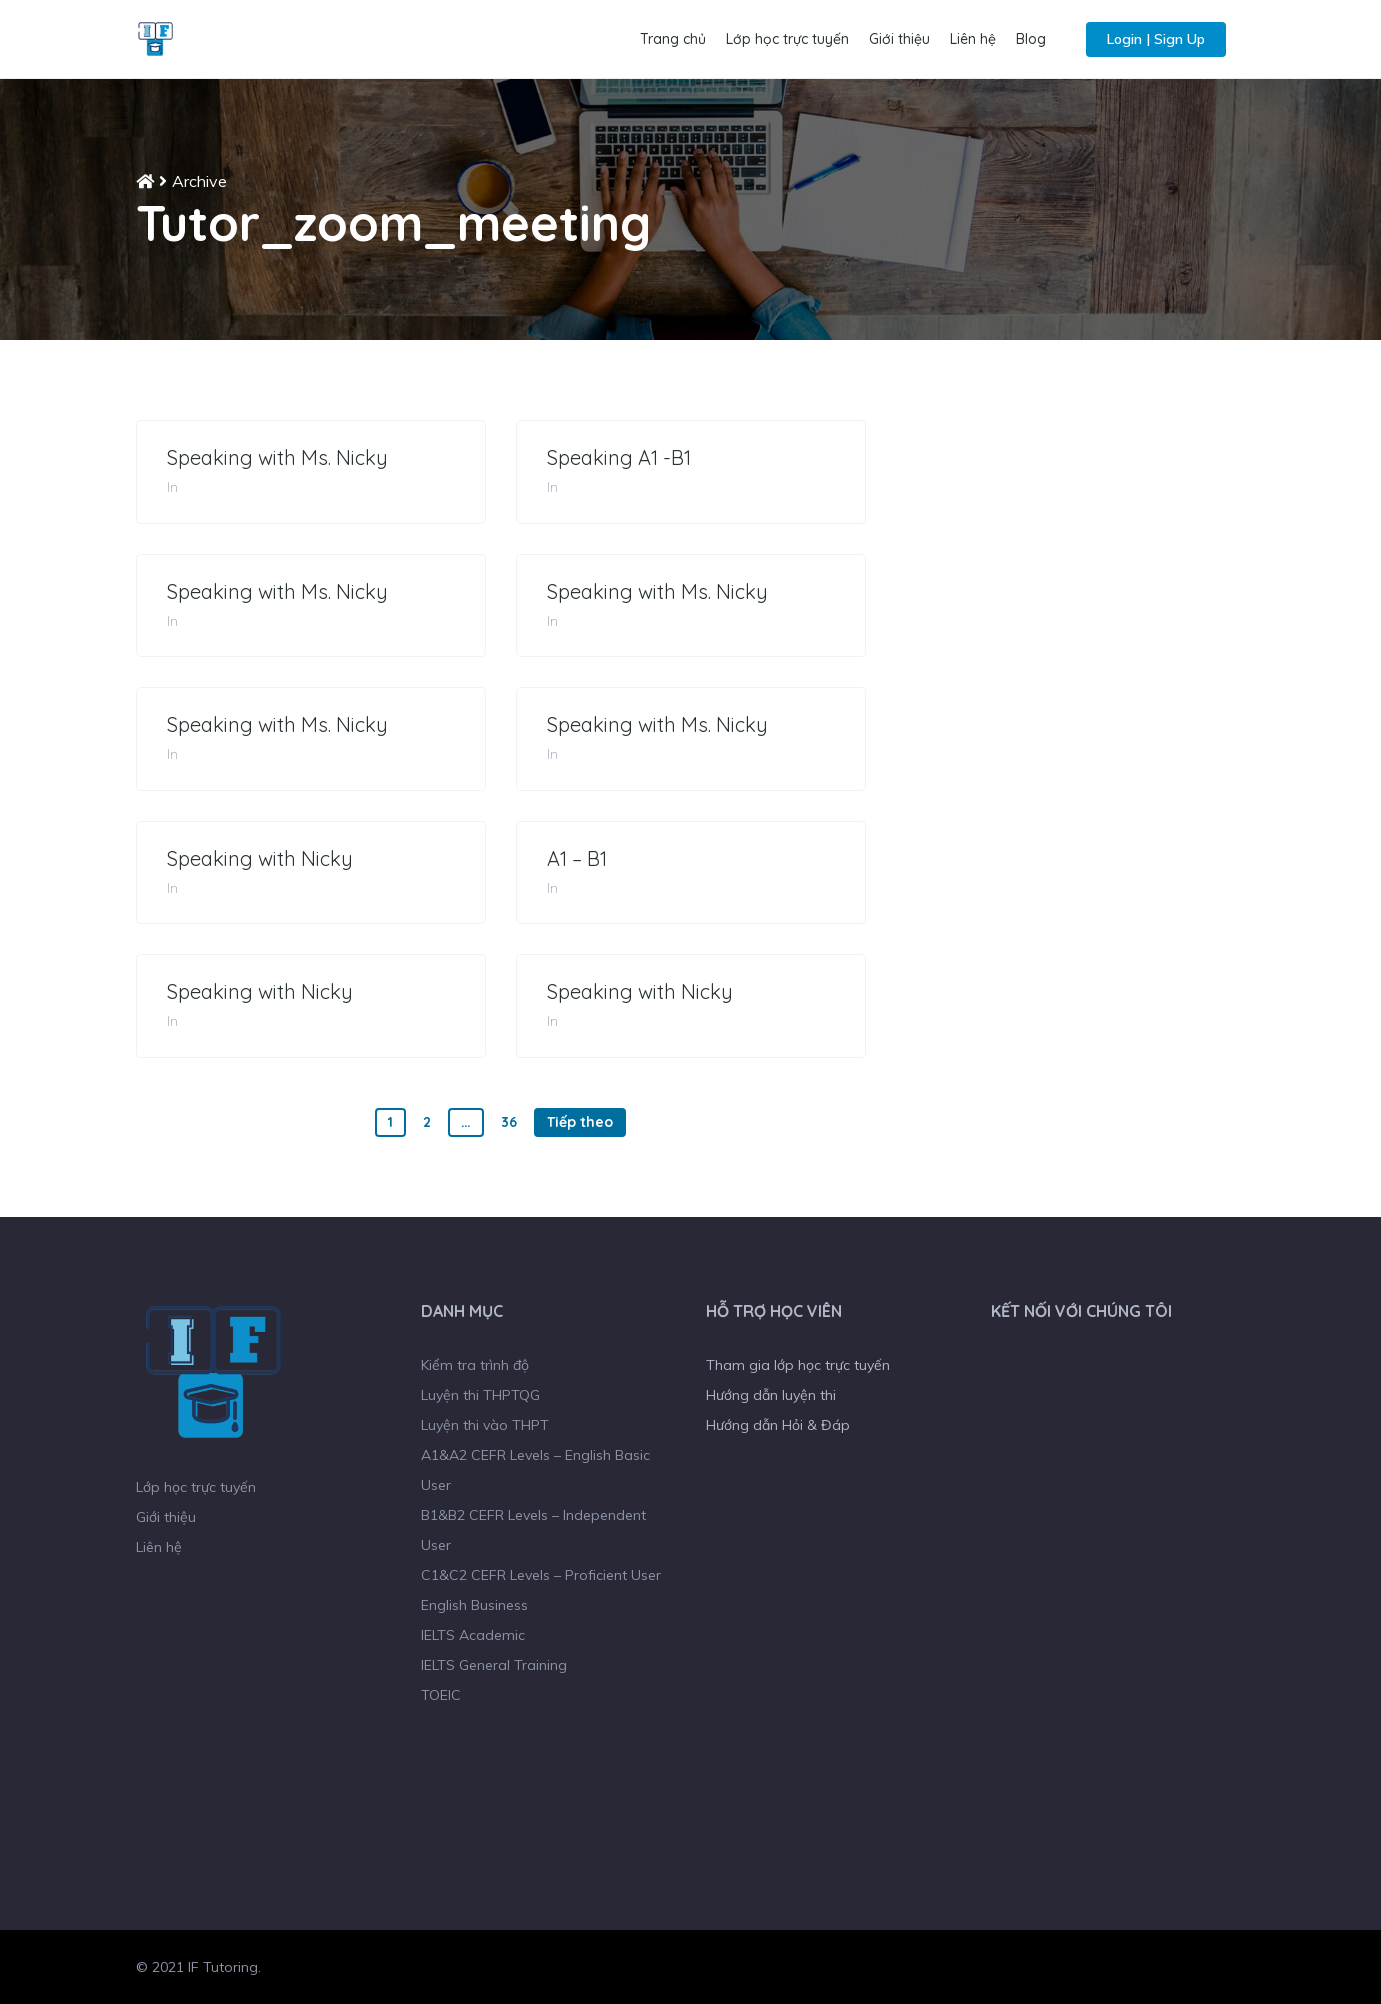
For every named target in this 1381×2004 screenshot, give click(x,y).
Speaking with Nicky (260, 859)
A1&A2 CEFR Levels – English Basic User (535, 1470)
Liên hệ (973, 39)
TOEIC (441, 1695)
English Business (474, 1605)
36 (509, 1122)
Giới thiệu (899, 39)
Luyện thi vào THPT (485, 1425)
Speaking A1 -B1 (619, 458)
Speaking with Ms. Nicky (277, 458)
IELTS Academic (473, 1635)
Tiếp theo (580, 1122)
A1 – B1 (577, 859)
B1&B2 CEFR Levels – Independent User (533, 1530)
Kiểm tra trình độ (475, 1365)
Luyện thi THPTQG (480, 1395)
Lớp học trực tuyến (787, 39)
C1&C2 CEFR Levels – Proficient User (541, 1575)
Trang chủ (673, 39)
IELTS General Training (494, 1665)
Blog (1031, 39)
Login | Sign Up (1156, 39)
